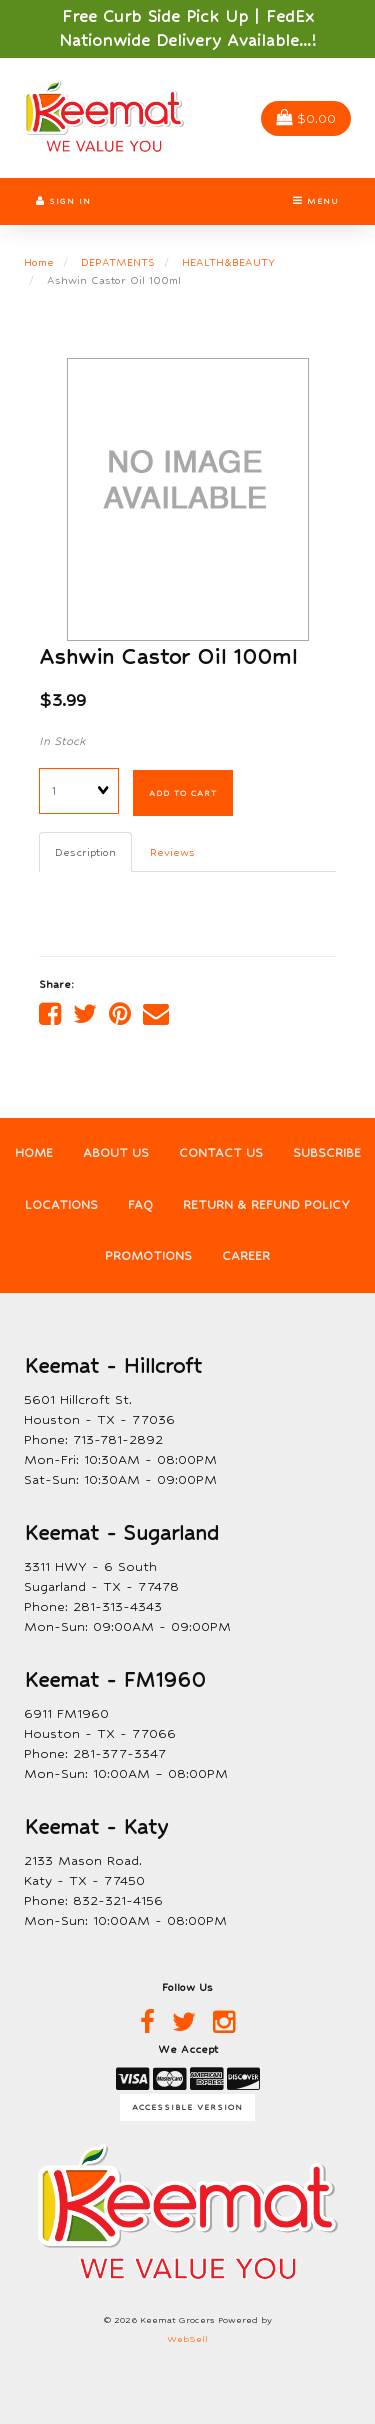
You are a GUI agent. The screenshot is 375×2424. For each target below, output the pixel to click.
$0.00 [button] (306, 118)
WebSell (187, 2339)
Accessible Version (187, 2107)
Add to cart (183, 793)
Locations (61, 1205)
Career (246, 1256)
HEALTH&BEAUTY (228, 262)
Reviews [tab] (172, 852)
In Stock (62, 741)
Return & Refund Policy (266, 1205)
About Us (116, 1153)
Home (39, 262)
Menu (316, 201)
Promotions (148, 1256)
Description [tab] (85, 852)
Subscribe (327, 1153)
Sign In (63, 201)
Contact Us (221, 1153)
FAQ (140, 1205)
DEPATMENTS (118, 262)
